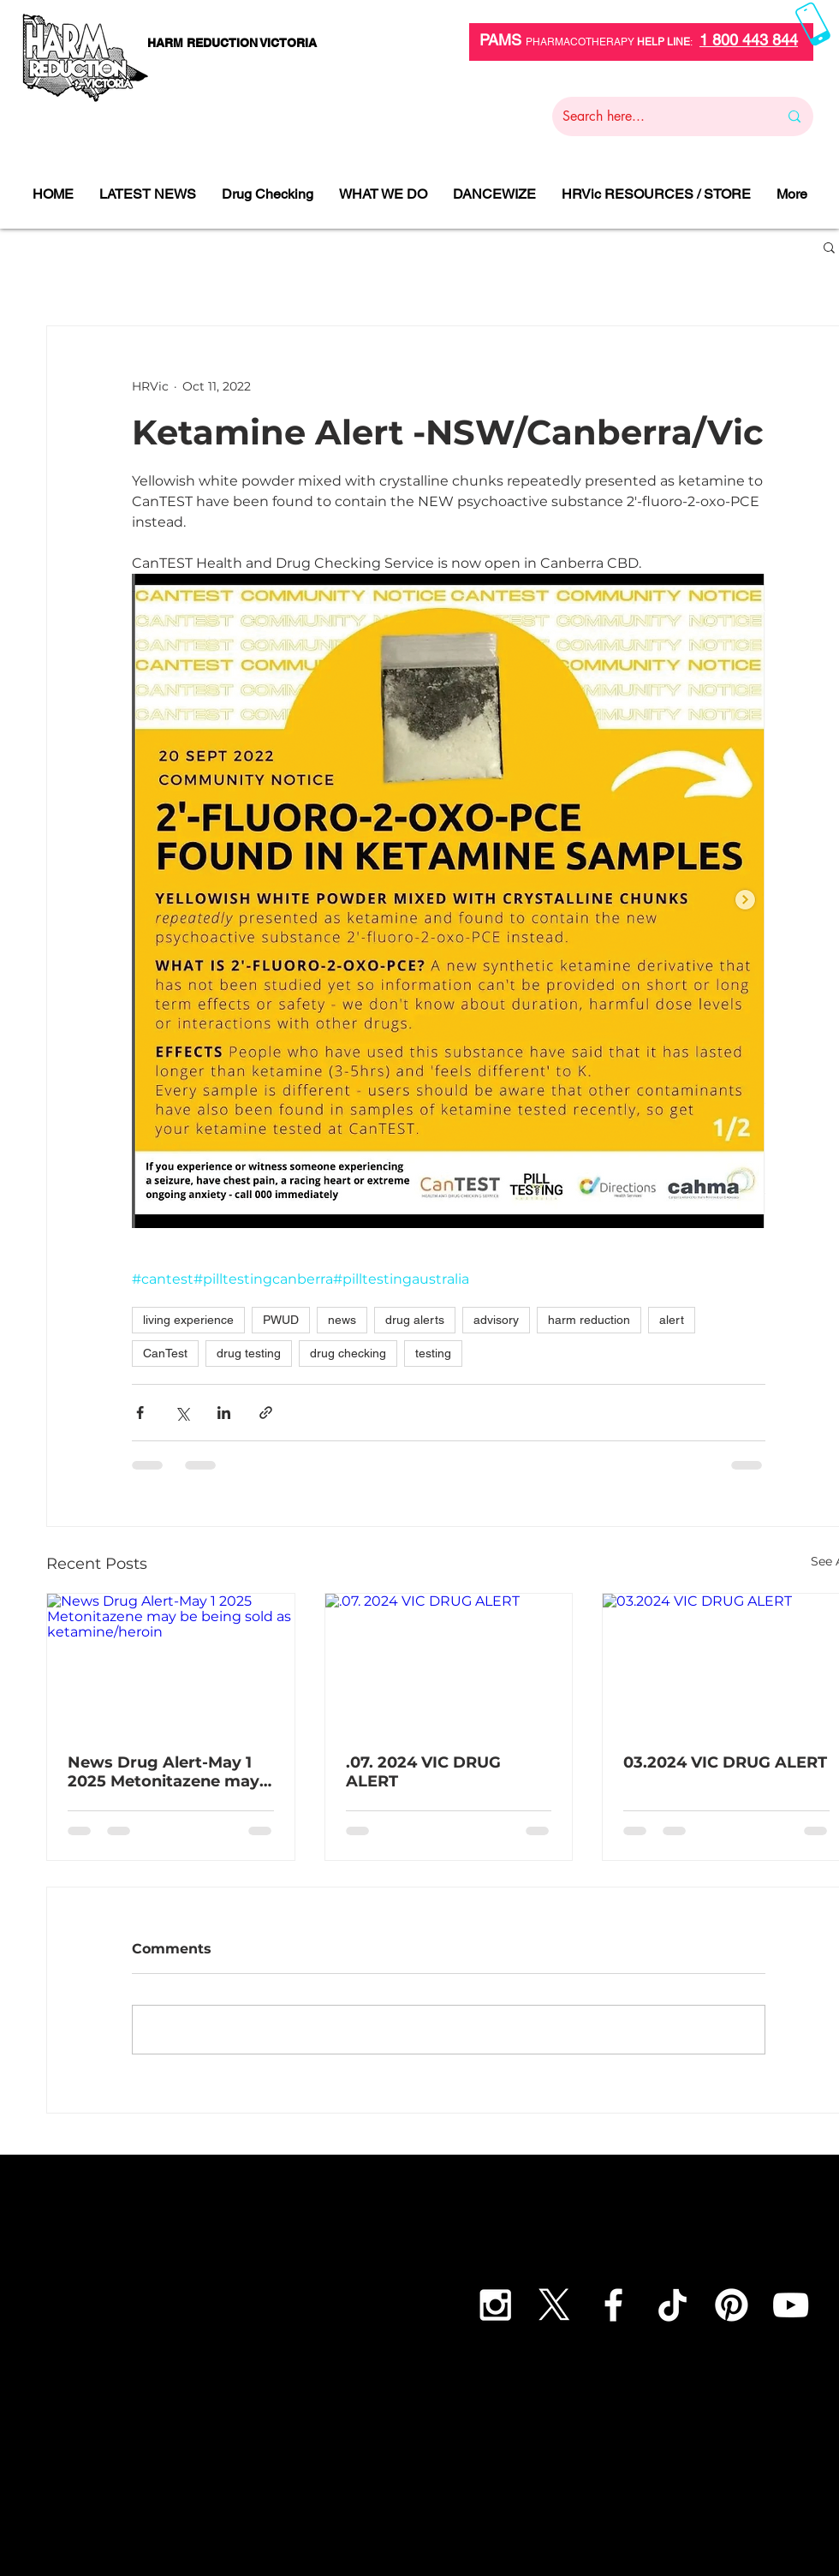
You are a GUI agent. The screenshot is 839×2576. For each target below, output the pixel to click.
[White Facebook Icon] (613, 2305)
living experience (188, 1320)
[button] (829, 246)
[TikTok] (672, 2305)
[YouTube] (790, 2305)
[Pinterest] (731, 2305)
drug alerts (414, 1320)
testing (433, 1353)
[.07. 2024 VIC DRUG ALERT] (449, 1663)
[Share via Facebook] (140, 1412)
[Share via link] (266, 1412)
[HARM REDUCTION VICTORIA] (232, 43)
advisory (496, 1320)
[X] (554, 2305)
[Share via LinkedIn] (224, 1412)
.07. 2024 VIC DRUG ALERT (423, 1772)
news (342, 1320)
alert (671, 1320)
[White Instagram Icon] (495, 2305)
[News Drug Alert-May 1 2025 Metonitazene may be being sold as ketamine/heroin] (171, 1663)
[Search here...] (657, 116)
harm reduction (589, 1320)
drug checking (348, 1353)
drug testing (249, 1353)
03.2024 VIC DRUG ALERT (725, 1762)
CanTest (165, 1353)
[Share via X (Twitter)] (182, 1412)
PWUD (281, 1320)
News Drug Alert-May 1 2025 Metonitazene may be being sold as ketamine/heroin (163, 1772)
